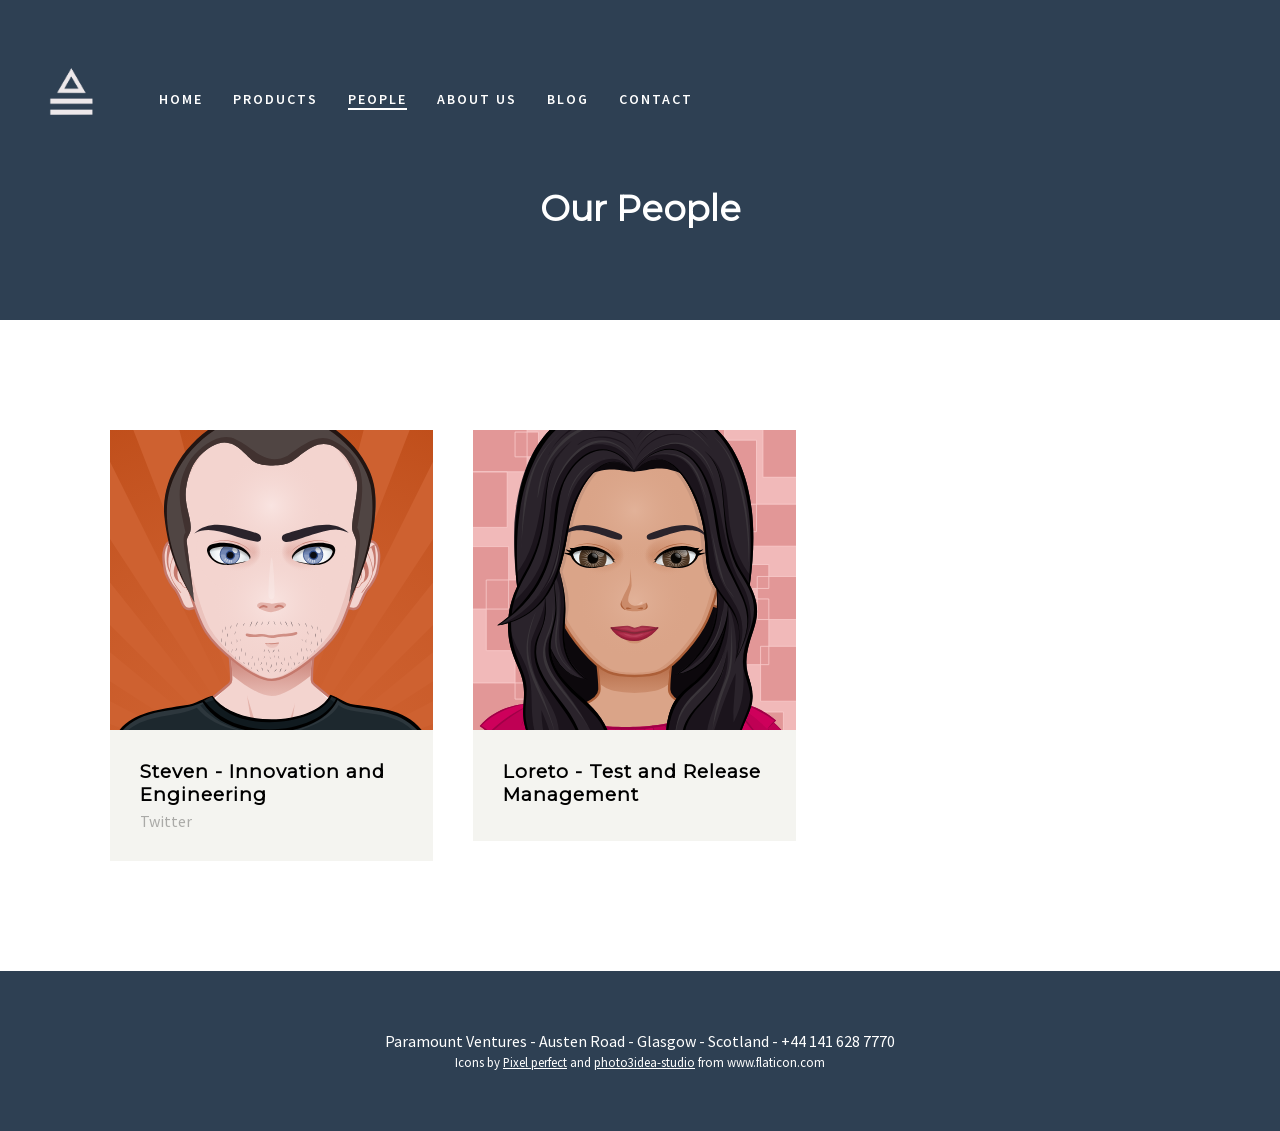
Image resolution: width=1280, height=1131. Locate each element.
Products (275, 99)
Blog (568, 99)
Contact (656, 99)
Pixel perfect (535, 1062)
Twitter (166, 821)
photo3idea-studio (644, 1062)
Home (181, 99)
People (377, 99)
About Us (477, 99)
